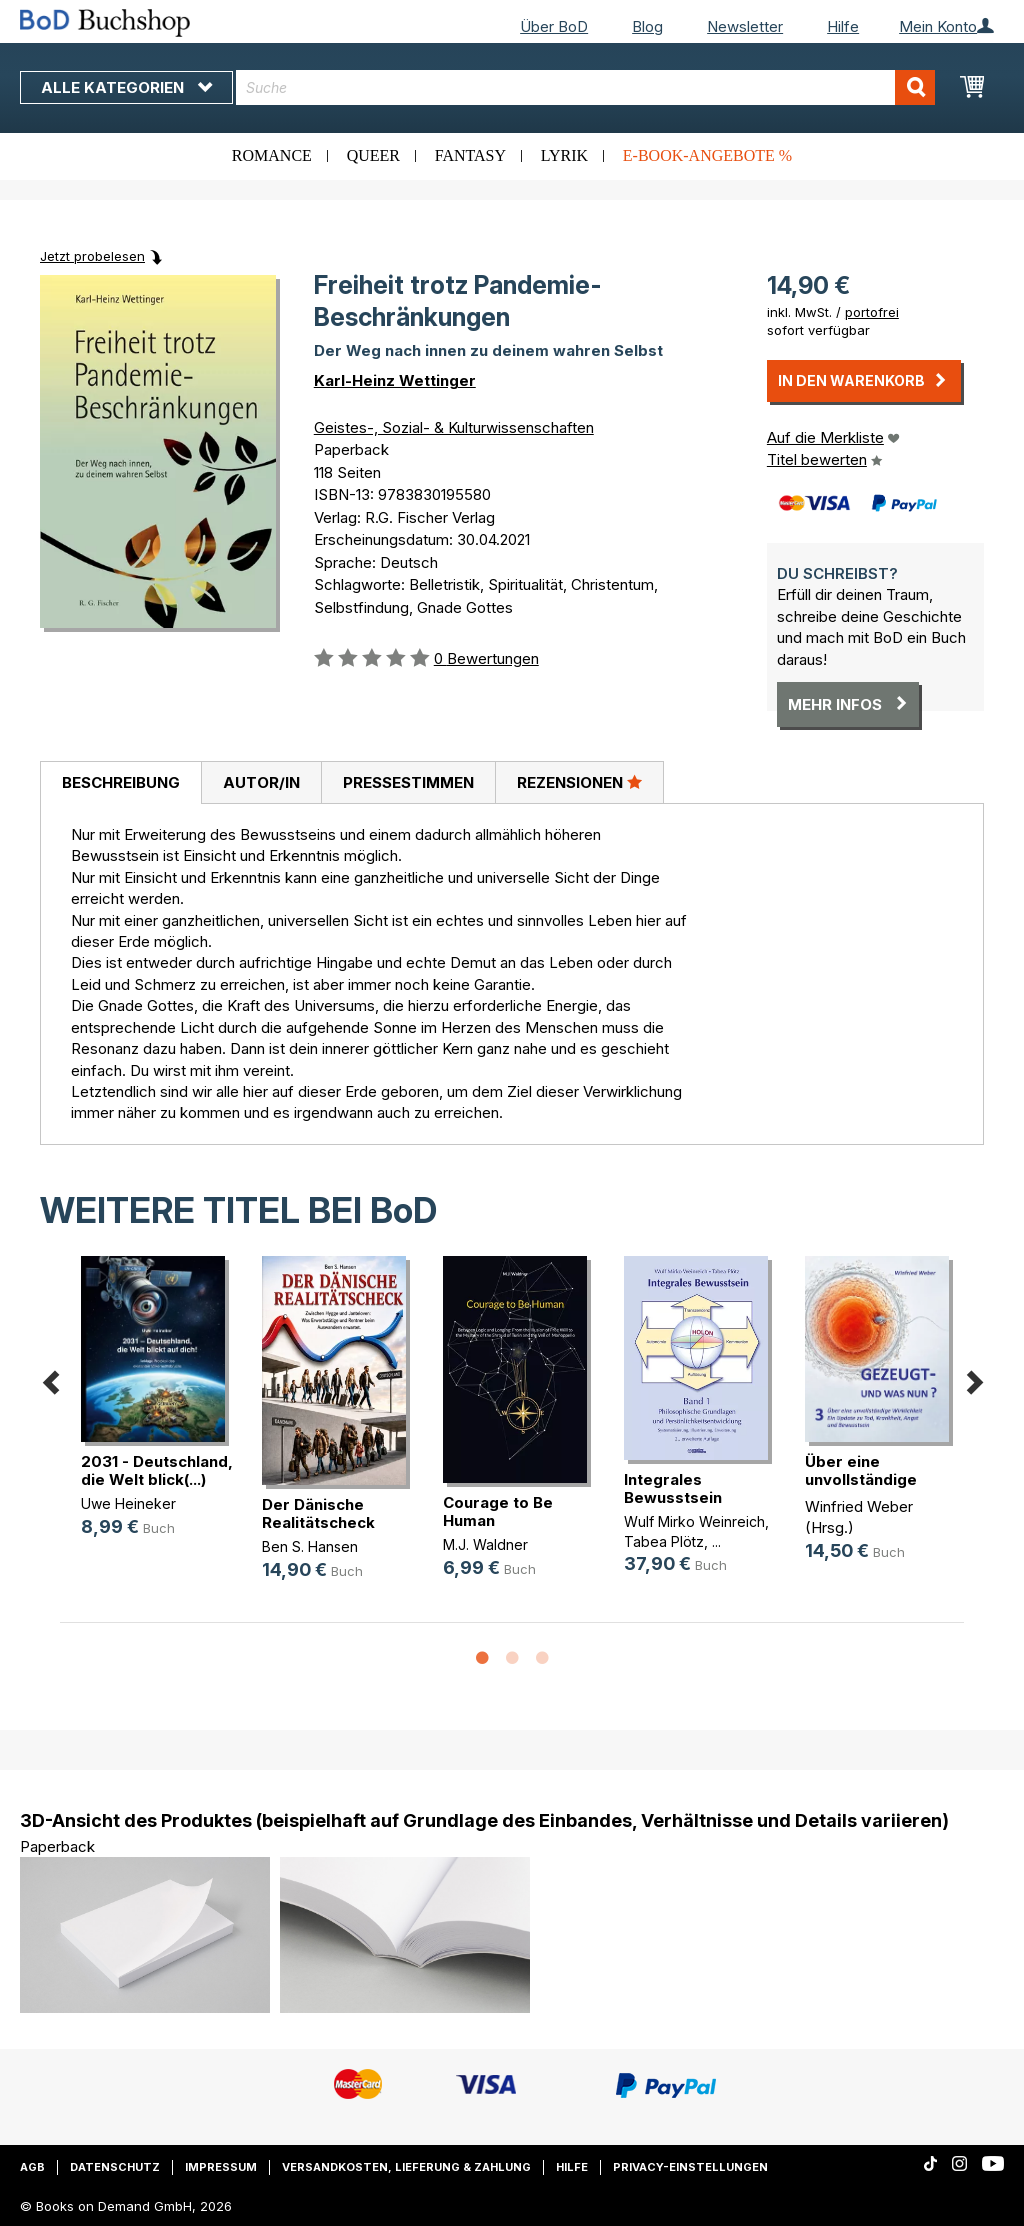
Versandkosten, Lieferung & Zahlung (406, 2167)
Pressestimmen (408, 782)
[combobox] (585, 87)
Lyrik (564, 155)
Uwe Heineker (128, 1503)
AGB (32, 2167)
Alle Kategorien (126, 87)
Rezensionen (579, 782)
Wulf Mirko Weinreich (694, 1521)
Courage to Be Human (498, 1511)
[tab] (120, 783)
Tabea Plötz (664, 1541)
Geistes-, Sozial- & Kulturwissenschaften (454, 427)
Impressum (221, 2167)
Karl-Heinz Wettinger (395, 380)
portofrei (872, 312)
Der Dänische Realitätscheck (318, 1513)
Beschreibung (121, 782)
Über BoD (554, 26)
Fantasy (470, 155)
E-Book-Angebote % (707, 155)
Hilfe (843, 26)
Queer (373, 155)
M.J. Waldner (485, 1544)
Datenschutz (115, 2167)
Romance (272, 155)
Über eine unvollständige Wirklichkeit (861, 1479)
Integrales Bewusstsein (673, 1488)
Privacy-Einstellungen (690, 2167)
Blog (647, 26)
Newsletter (745, 26)
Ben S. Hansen (310, 1546)
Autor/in (261, 782)
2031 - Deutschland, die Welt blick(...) (157, 1470)
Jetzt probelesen (92, 256)
